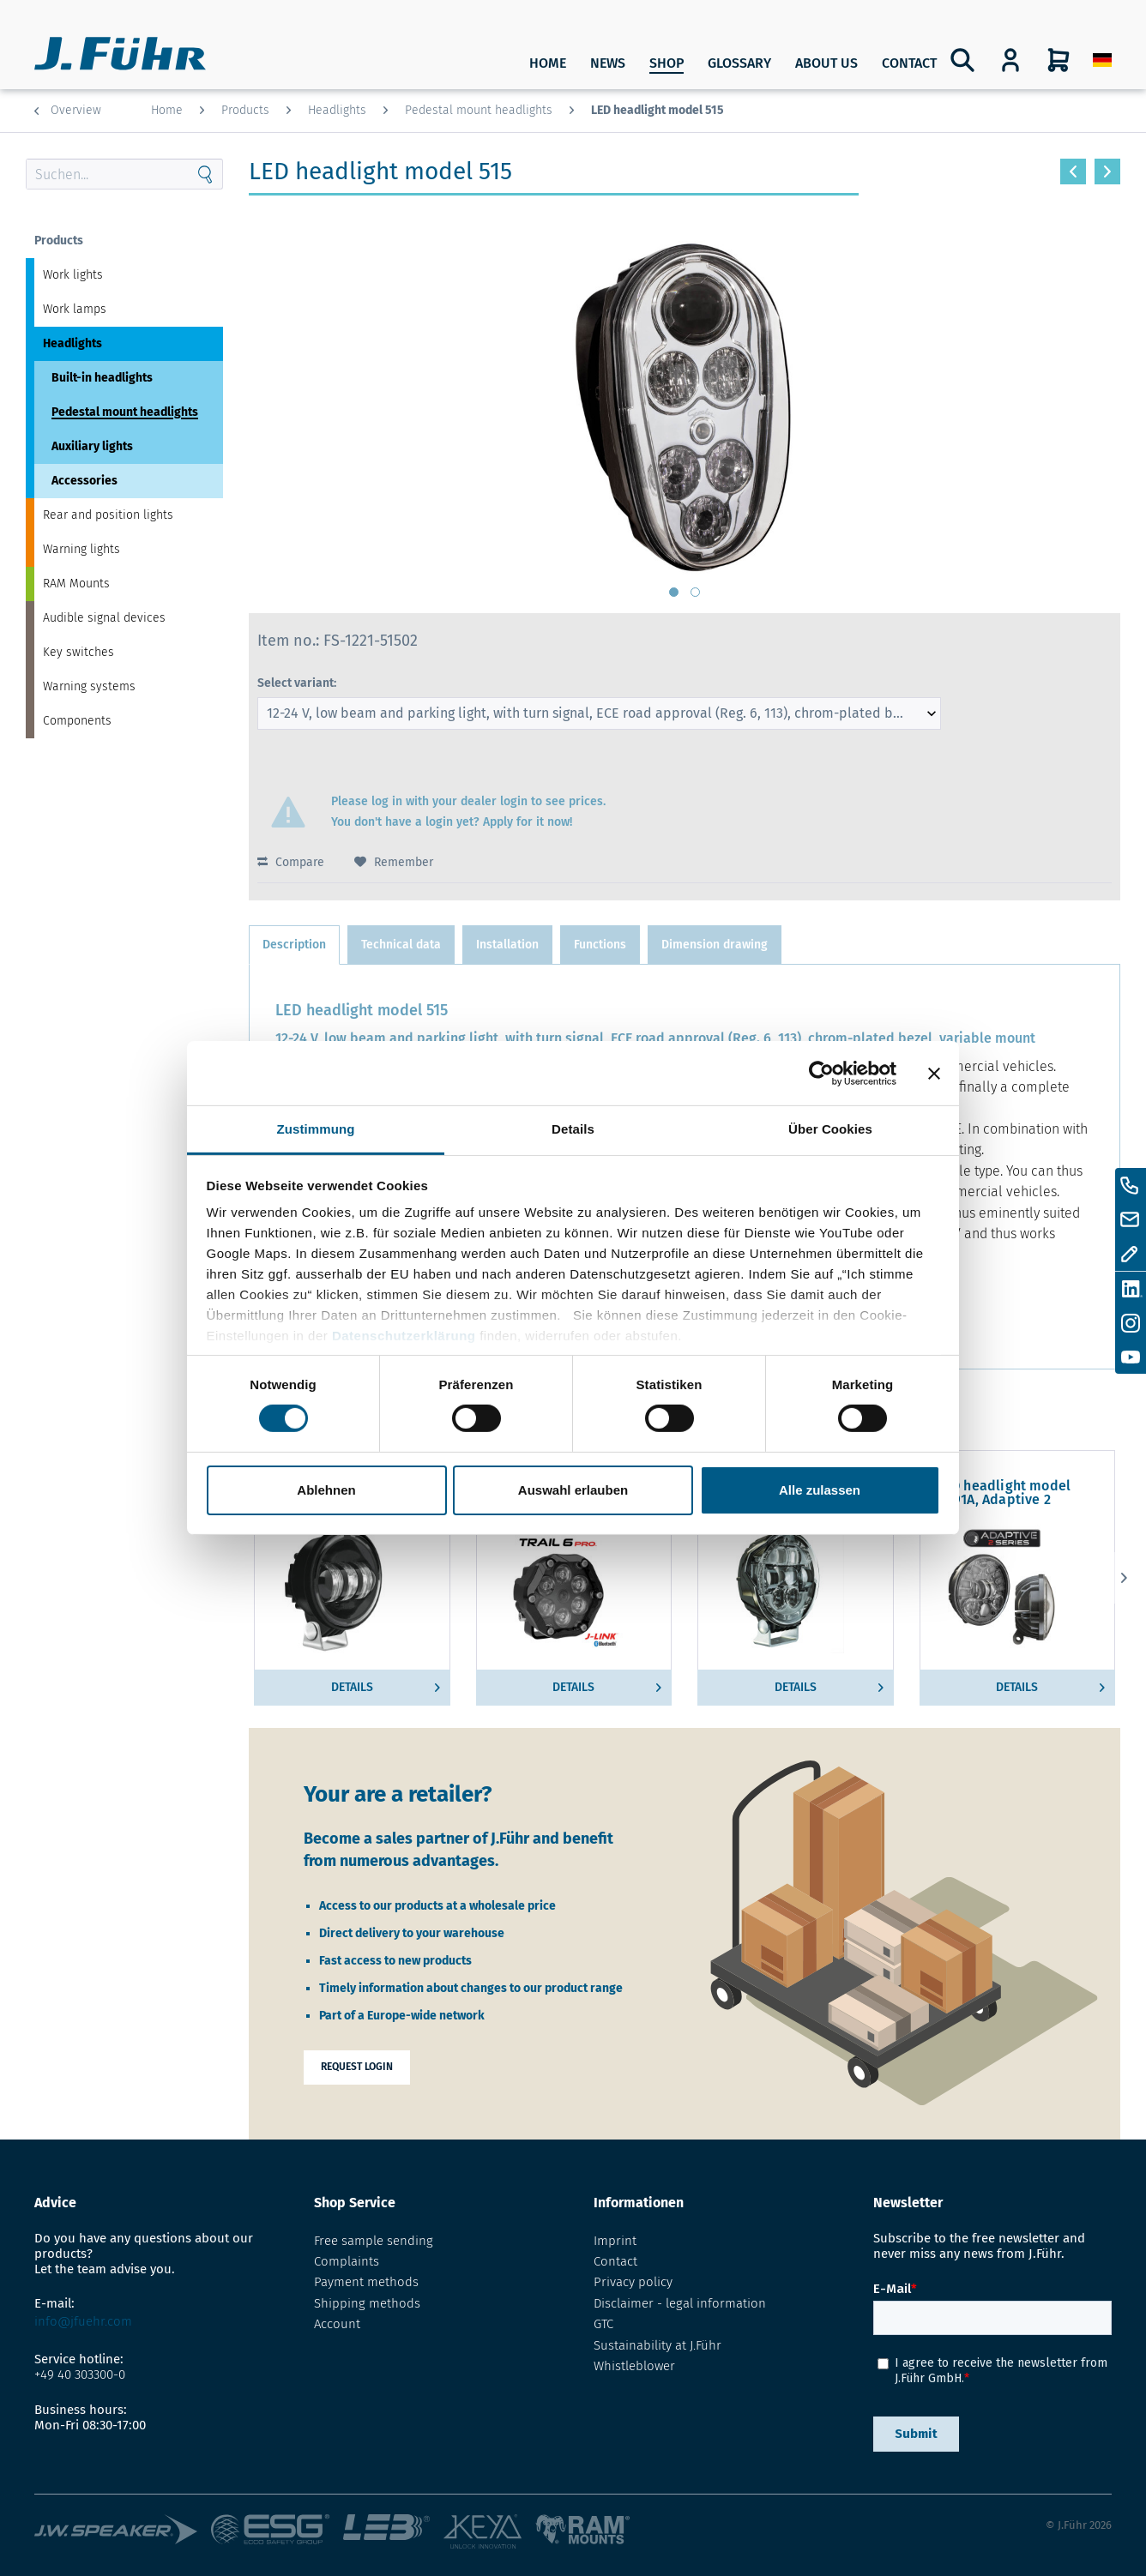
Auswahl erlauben (573, 1490)
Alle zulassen (819, 1490)
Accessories (84, 480)
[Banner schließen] (934, 1073)
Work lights (73, 275)
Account (337, 2324)
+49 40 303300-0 (79, 2374)
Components (77, 720)
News (607, 63)
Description (294, 944)
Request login (357, 2067)
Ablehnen (326, 1490)
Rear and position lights (108, 515)
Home (547, 63)
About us (826, 63)
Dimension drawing (714, 944)
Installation (507, 944)
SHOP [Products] (666, 63)
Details (385, 1684)
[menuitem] (1102, 60)
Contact (909, 63)
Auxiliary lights (92, 446)
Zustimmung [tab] (316, 1129)
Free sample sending (373, 2240)
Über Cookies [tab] (830, 1129)
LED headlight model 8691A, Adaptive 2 (1004, 1493)
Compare (290, 862)
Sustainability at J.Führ (657, 2345)
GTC (603, 2324)
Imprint (615, 2240)
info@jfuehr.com (83, 2321)
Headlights (72, 343)
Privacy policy (633, 2282)
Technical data (401, 944)
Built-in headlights (102, 377)
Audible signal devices (104, 618)
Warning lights (81, 549)
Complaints (346, 2261)
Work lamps (74, 309)
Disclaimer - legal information (680, 2303)
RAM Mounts (76, 583)
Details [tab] (573, 1129)
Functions (600, 944)
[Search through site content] (107, 174)
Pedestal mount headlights (124, 412)
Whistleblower (634, 2366)
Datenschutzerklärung (404, 1335)
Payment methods (366, 2282)
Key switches (78, 652)
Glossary (739, 63)
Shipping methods (367, 2303)
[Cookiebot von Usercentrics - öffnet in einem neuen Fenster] (821, 1073)
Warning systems (89, 686)
